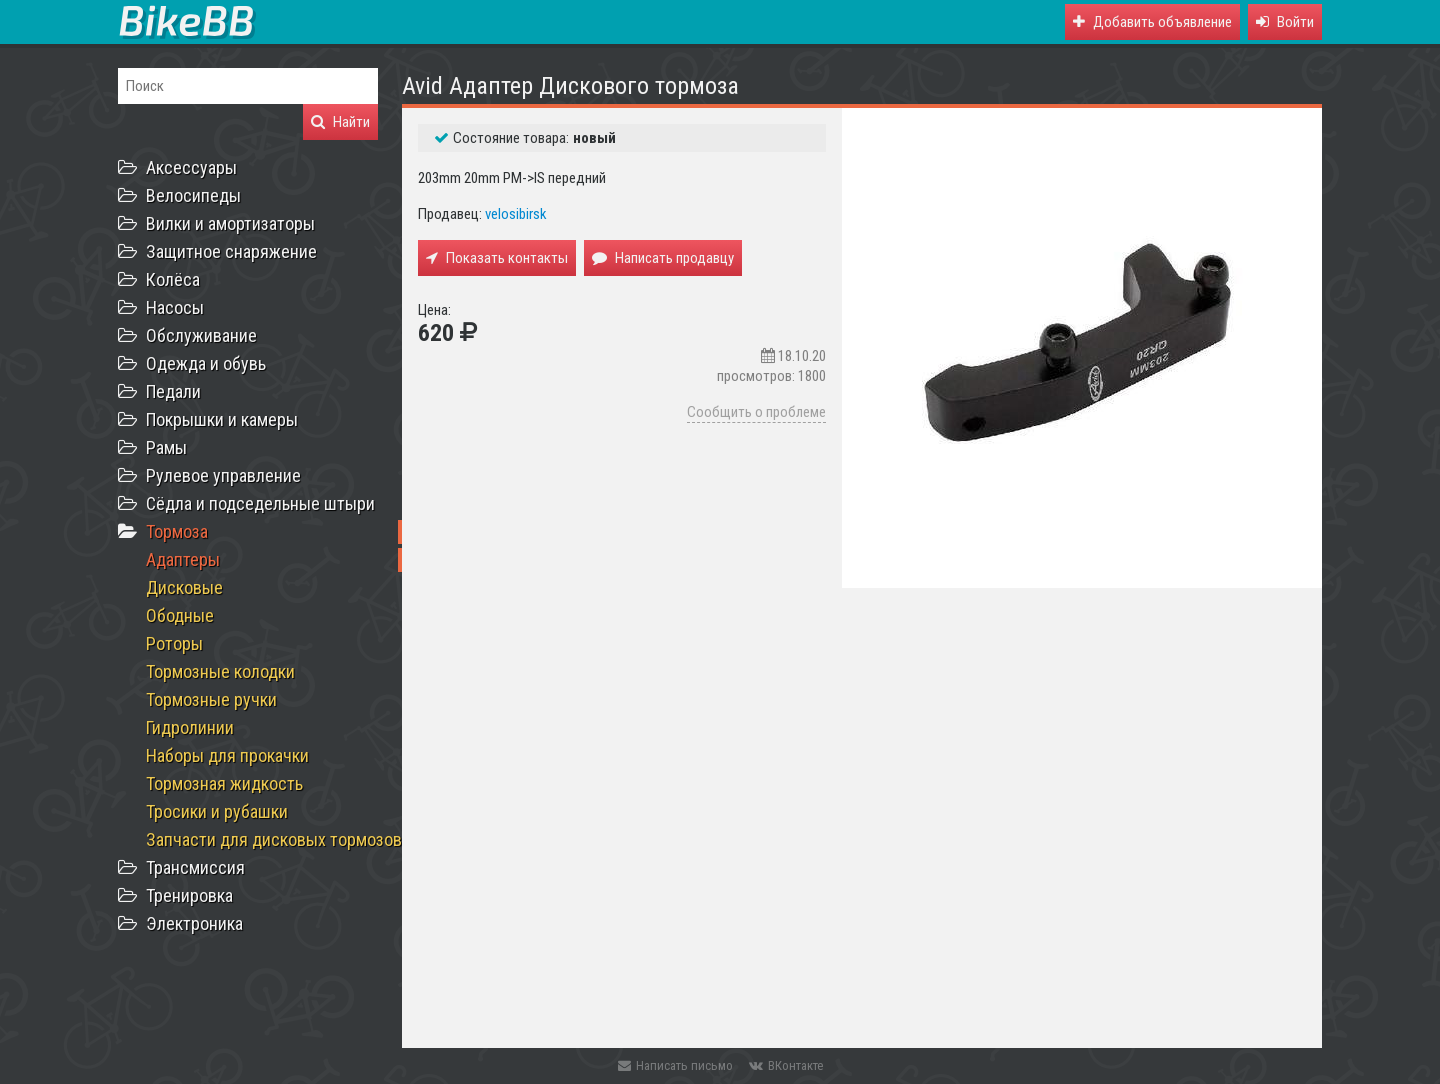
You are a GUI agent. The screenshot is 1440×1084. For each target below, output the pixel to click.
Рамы (166, 447)
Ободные (180, 615)
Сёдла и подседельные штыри (260, 503)
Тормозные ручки (211, 699)
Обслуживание (201, 335)
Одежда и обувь (206, 363)
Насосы (175, 307)
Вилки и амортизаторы (230, 223)
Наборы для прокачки (227, 755)
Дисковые (184, 587)
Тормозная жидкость (224, 783)
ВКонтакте (786, 1065)
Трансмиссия (195, 867)
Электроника (194, 923)
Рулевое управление (223, 475)
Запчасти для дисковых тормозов (274, 839)
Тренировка (189, 895)
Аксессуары (191, 167)
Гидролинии (190, 727)
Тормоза (177, 531)
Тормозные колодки (220, 671)
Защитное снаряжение (231, 251)
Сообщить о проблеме (756, 412)
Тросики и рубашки (217, 811)
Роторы (174, 643)
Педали (173, 391)
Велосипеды (193, 195)
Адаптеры (183, 559)
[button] (1285, 22)
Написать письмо (675, 1065)
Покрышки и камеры (222, 419)
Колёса (173, 279)
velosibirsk (516, 214)
